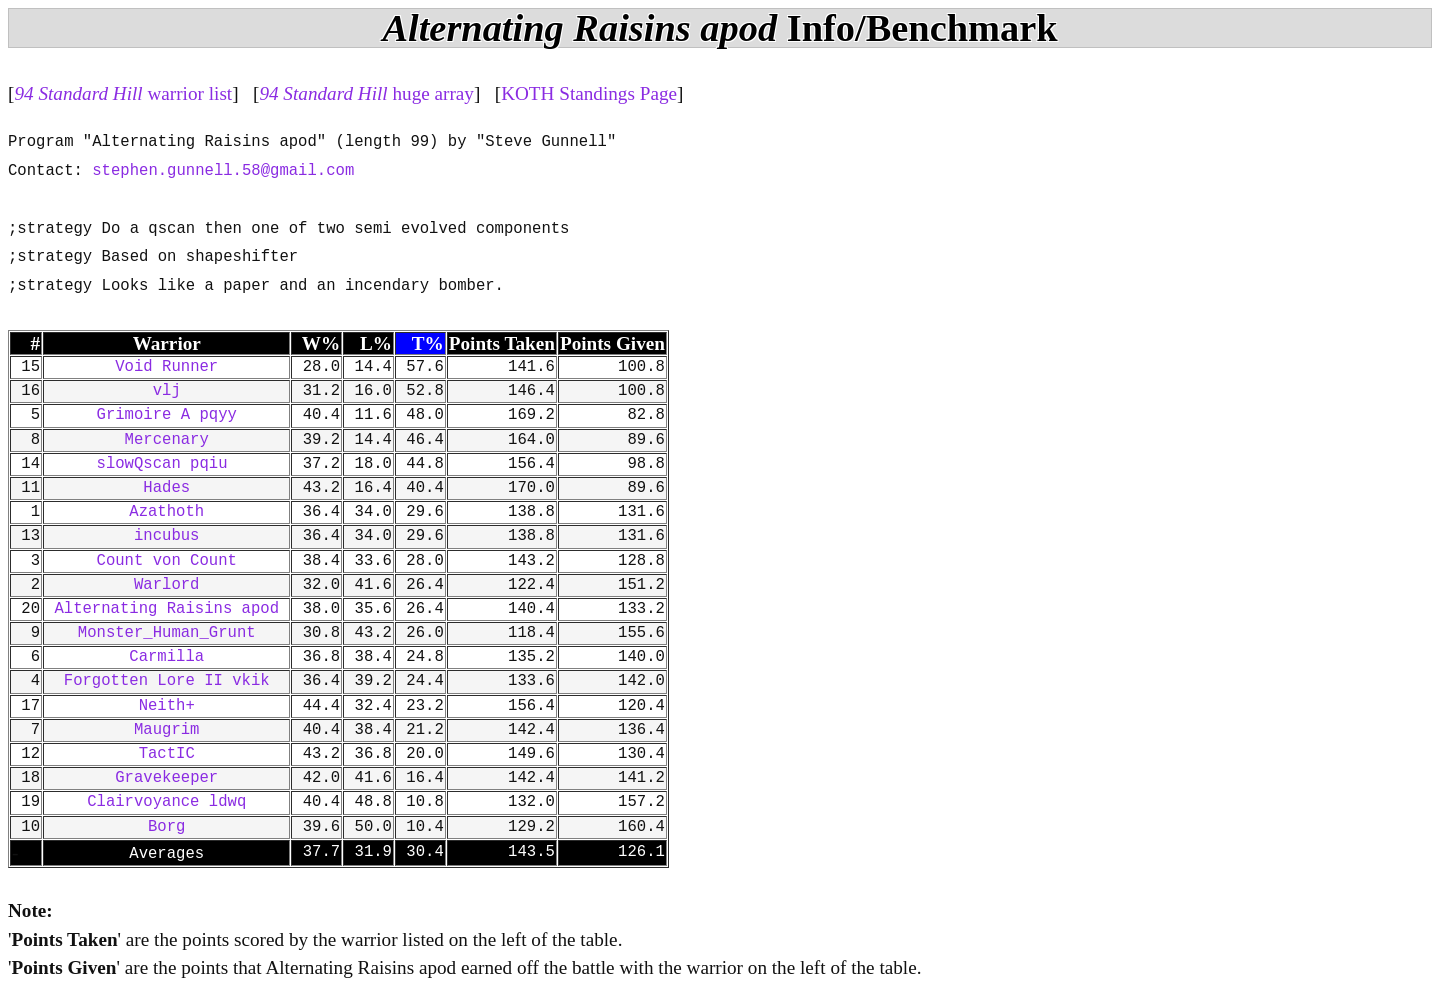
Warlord (167, 585)
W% (321, 343)
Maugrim (167, 730)
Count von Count (167, 561)
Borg (166, 827)
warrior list (123, 93)
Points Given (612, 343)
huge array (366, 93)
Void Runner (166, 367)
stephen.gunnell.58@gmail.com (223, 171)
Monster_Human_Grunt (167, 633)
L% (376, 343)
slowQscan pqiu (167, 464)
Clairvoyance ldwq (166, 802)
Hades (166, 488)
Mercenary (167, 440)
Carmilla (166, 657)
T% (428, 343)
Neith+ (167, 706)
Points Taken (502, 343)
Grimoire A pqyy (167, 415)
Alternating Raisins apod (166, 609)
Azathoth (166, 512)
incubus (167, 536)
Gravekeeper (166, 778)
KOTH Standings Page (589, 93)
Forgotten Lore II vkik (167, 681)
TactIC (167, 754)
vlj (167, 391)
